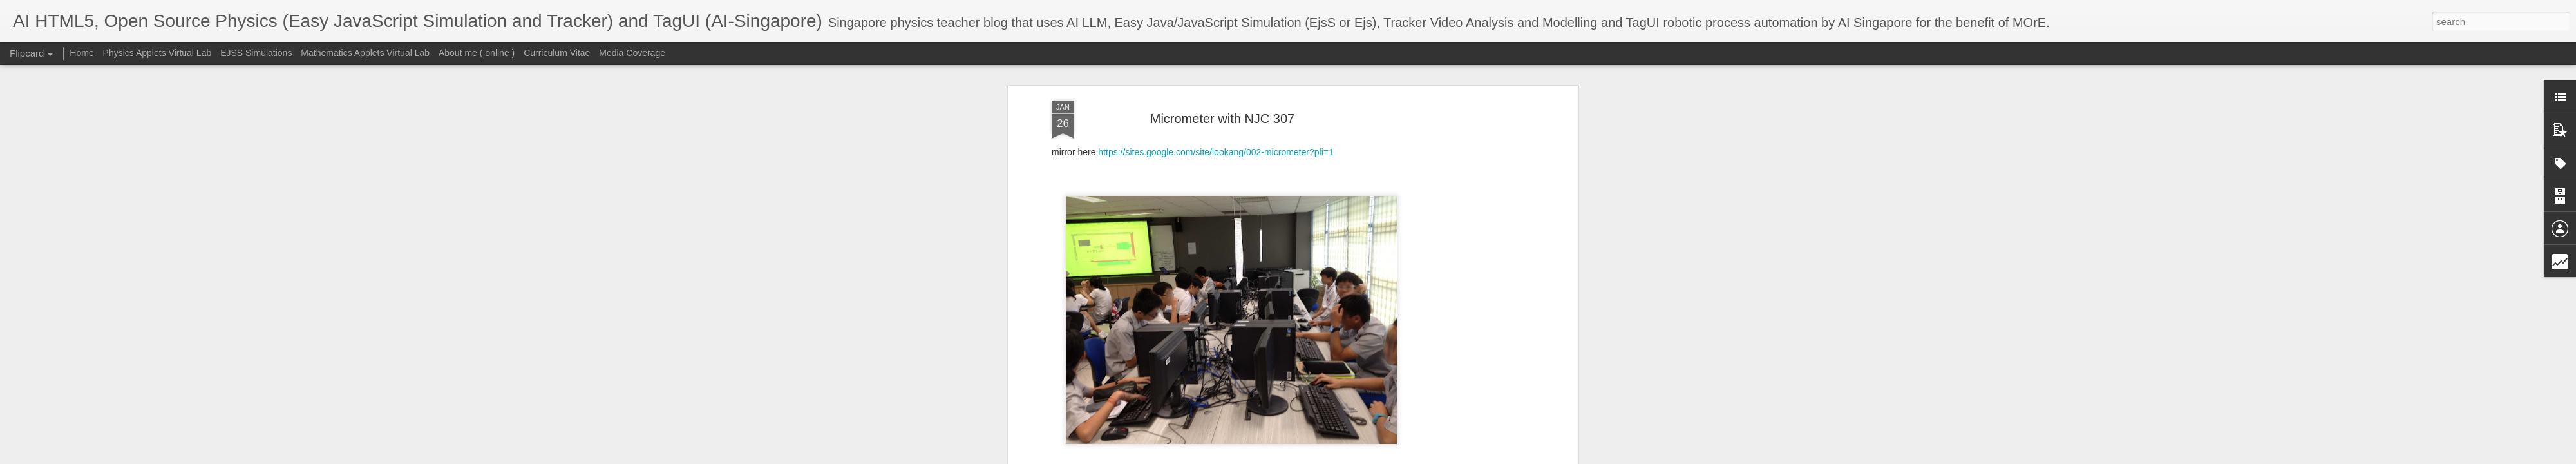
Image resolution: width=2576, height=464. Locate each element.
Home (81, 53)
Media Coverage (632, 53)
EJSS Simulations (256, 53)
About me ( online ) (477, 53)
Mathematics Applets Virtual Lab (365, 53)
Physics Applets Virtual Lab (157, 53)
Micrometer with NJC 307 (1222, 118)
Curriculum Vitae (557, 53)
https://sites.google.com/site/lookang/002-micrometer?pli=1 (1215, 152)
